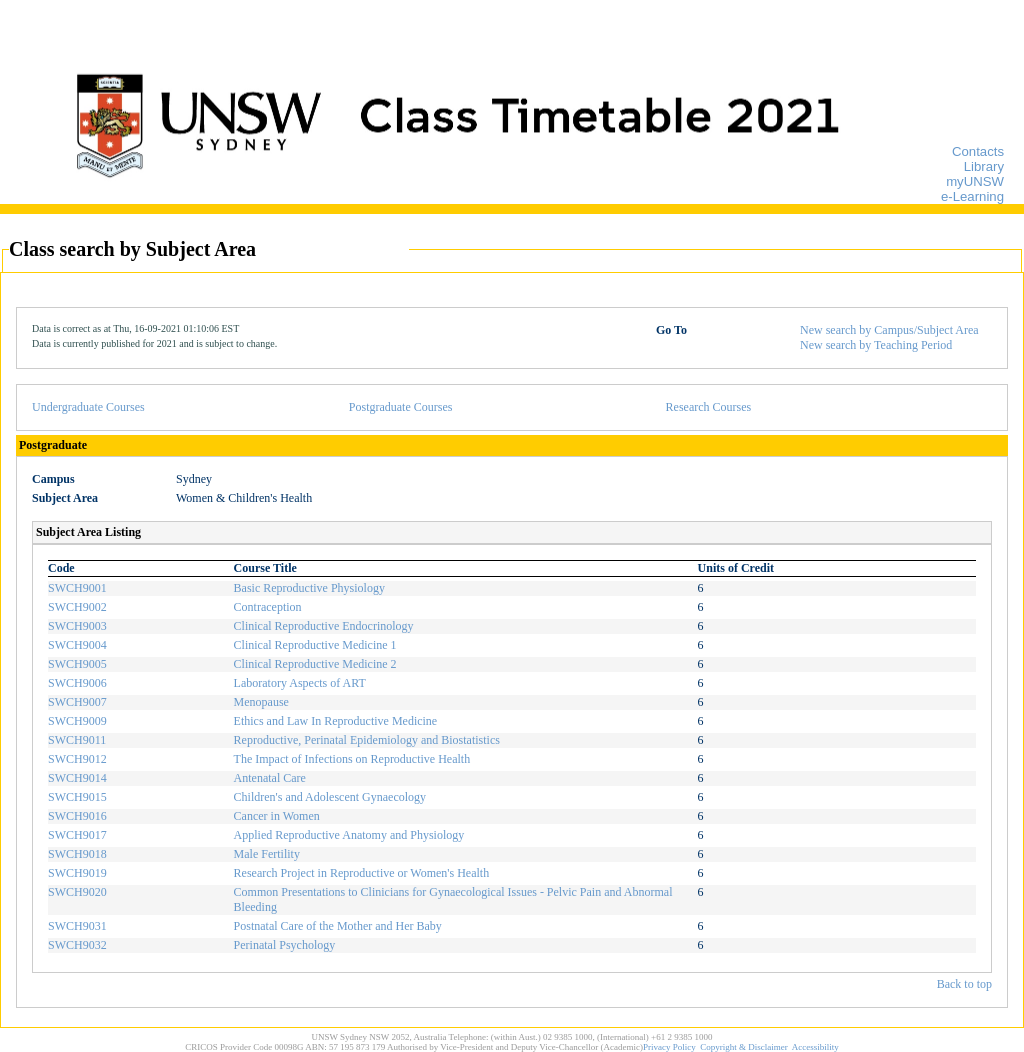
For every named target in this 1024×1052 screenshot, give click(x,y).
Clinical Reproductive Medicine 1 (315, 645)
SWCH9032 (77, 945)
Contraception (268, 607)
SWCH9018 (77, 854)
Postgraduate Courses (401, 407)
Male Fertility (267, 854)
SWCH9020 (77, 892)
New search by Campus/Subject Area (889, 330)
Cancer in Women (277, 816)
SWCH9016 (77, 816)
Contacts (978, 151)
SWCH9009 (77, 721)
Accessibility (815, 1047)
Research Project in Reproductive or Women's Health (362, 873)
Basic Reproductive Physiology (309, 588)
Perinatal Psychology (285, 945)
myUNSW (975, 181)
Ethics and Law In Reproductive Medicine (336, 721)
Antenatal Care (270, 778)
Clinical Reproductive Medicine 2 (315, 664)
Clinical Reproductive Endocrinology (324, 626)
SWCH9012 (77, 759)
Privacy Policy (669, 1047)
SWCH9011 (77, 740)
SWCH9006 (77, 683)
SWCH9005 (77, 664)
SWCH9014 (77, 778)
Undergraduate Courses (88, 407)
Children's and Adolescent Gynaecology (330, 797)
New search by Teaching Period (876, 345)
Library (984, 166)
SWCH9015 (77, 797)
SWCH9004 (77, 645)
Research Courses (709, 407)
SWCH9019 (77, 873)
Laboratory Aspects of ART (300, 683)
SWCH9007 (77, 702)
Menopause (261, 702)
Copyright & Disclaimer (744, 1047)
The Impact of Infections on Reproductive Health (352, 759)
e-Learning (972, 196)
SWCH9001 (77, 588)
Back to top (964, 984)
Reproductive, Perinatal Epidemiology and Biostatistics (367, 740)
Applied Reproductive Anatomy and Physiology (349, 835)
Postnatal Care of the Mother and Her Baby (338, 926)
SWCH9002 (77, 607)
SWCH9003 (77, 626)
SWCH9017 (77, 835)
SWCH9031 (77, 926)
